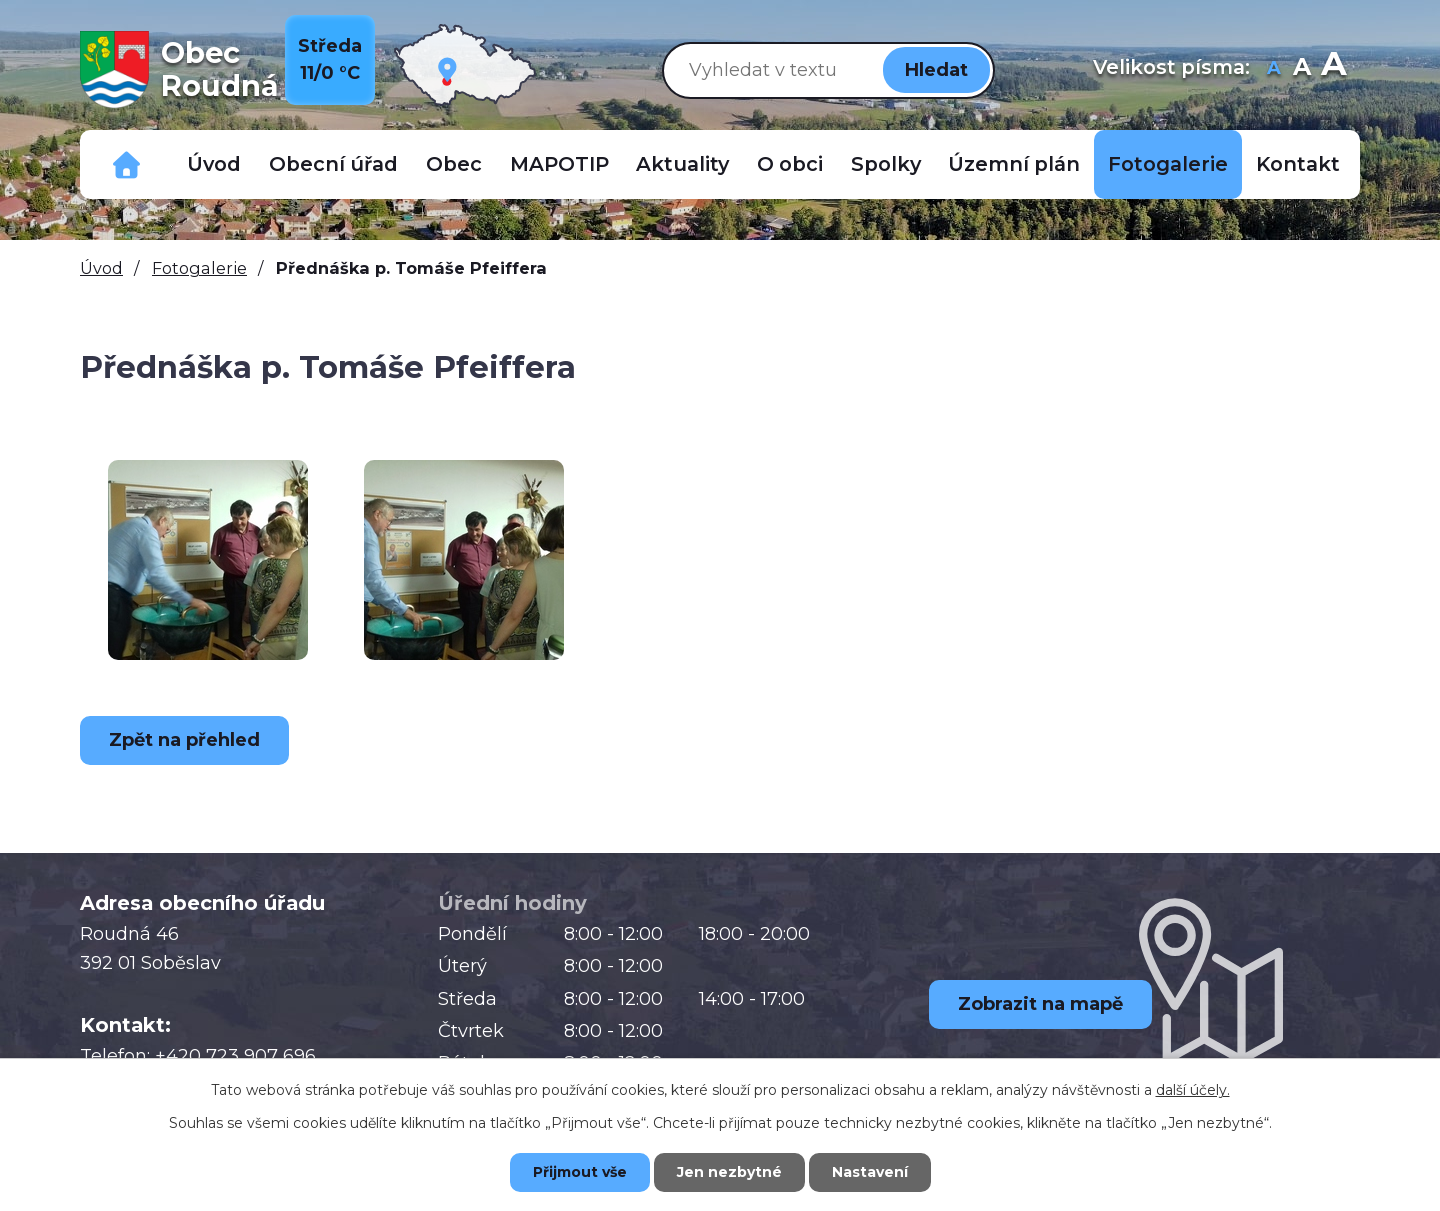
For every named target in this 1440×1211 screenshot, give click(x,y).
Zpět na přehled (184, 740)
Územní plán (1014, 164)
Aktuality (682, 164)
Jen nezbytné (729, 1172)
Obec (454, 164)
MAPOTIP (559, 164)
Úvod (214, 164)
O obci (790, 164)
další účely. (1193, 1090)
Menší (1273, 69)
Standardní (1301, 69)
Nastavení (870, 1172)
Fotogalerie (1168, 164)
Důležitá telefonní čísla (127, 164)
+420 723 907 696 (235, 1056)
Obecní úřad (333, 164)
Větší (1333, 69)
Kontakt (1298, 164)
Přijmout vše (580, 1172)
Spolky (886, 164)
